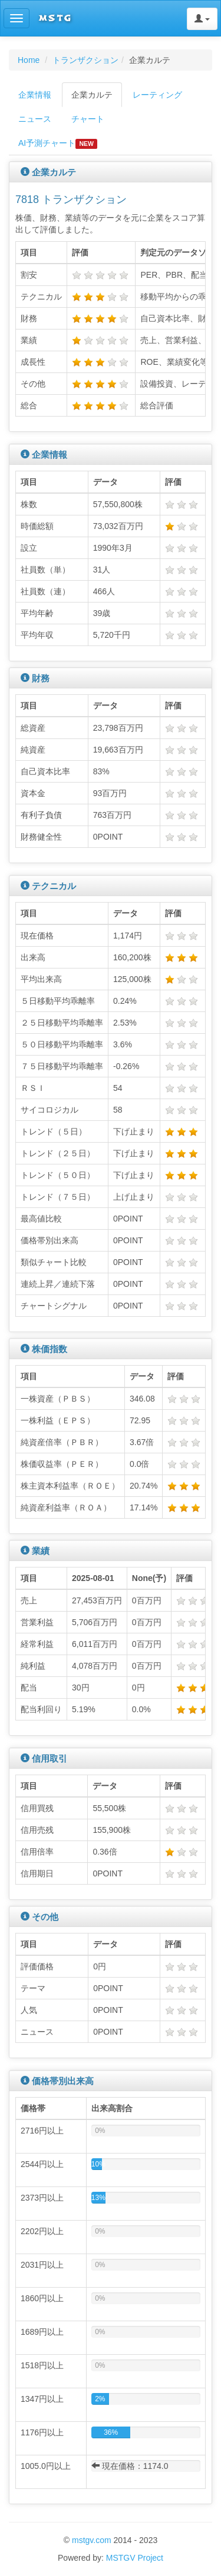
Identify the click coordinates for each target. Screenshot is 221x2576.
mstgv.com (91, 2540)
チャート (87, 119)
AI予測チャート (57, 143)
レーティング (157, 94)
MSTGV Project (134, 2557)
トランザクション (85, 60)
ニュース (34, 119)
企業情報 (34, 94)
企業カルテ (92, 94)
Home (28, 60)
